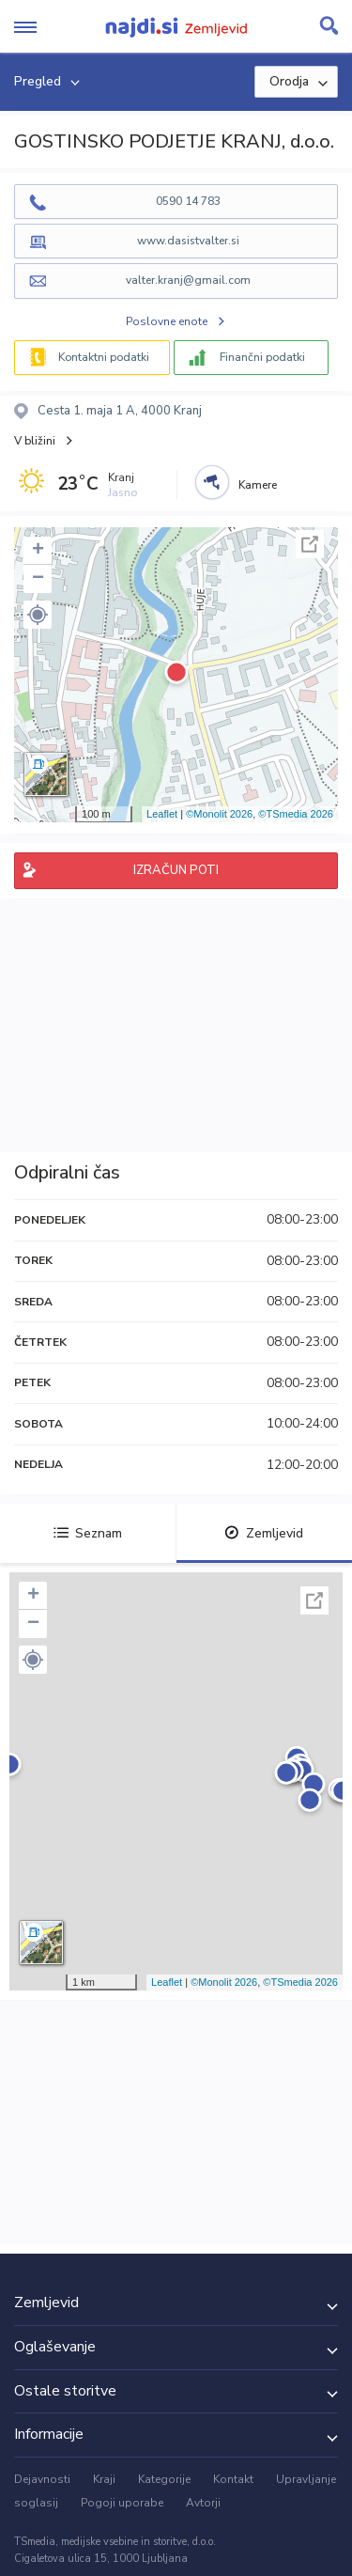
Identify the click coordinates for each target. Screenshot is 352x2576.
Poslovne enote (166, 321)
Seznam (88, 1533)
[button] (37, 615)
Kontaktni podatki (103, 357)
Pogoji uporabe (122, 2502)
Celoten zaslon (310, 544)
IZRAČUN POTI (176, 870)
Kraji (104, 2479)
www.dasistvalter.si (188, 240)
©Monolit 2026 (219, 814)
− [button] (38, 579)
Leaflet (161, 814)
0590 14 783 (188, 201)
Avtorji (203, 2502)
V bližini (34, 440)
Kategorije (164, 2479)
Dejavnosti (42, 2479)
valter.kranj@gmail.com (188, 280)
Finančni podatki (262, 357)
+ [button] (38, 551)
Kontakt (233, 2479)
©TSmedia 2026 (295, 814)
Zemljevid (263, 1533)
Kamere (257, 484)
